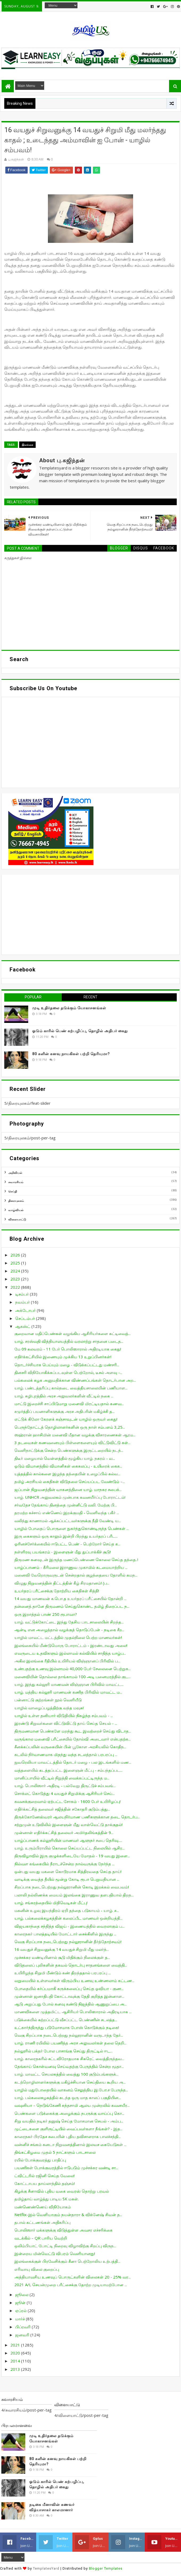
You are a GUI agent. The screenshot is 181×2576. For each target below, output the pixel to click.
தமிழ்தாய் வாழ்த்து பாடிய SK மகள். (46, 2198)
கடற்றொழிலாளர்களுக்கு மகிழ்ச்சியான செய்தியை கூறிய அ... (70, 2082)
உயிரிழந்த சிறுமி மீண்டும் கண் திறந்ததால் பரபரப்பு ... (62, 1972)
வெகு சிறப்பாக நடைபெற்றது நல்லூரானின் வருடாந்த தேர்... (68, 2035)
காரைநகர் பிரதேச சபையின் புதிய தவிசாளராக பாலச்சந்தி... (67, 2136)
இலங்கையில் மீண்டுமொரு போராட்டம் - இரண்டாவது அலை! (70, 1645)
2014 (15, 2361)
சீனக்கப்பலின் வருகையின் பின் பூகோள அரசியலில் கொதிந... (70, 1746)
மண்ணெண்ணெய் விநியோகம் (42, 2206)
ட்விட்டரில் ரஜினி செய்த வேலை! (44, 2175)
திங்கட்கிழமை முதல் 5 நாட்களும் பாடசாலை (55, 2152)
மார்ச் (20, 2318)
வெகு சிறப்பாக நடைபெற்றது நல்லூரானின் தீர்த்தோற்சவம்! (67, 1941)
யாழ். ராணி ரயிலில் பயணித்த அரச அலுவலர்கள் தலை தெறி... (70, 2042)
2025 (15, 1262)
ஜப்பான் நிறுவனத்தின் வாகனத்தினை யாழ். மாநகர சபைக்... (68, 1489)
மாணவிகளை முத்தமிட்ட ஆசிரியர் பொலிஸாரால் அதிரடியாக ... (72, 2011)
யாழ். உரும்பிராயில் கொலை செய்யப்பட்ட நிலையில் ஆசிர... (69, 1848)
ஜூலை (22, 2294)
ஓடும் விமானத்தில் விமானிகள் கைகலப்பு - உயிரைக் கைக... (68, 1466)
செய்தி (12, 1191)
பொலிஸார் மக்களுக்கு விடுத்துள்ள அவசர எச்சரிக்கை (63, 2230)
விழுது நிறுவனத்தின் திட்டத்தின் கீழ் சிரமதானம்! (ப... (61, 1583)
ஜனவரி (22, 2334)
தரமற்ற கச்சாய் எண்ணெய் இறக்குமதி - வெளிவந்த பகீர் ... (66, 1512)
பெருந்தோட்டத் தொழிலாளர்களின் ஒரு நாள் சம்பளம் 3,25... (69, 1427)
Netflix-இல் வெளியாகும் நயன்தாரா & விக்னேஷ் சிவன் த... (68, 2214)
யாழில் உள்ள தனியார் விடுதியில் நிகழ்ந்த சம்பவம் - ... (63, 1715)
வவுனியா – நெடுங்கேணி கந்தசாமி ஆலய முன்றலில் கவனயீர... (72, 2105)
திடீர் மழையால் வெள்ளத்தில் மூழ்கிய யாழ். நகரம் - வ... (64, 1458)
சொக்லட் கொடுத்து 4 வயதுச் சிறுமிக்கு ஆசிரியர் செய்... (64, 1793)
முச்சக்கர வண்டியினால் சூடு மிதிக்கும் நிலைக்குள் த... (62, 1957)
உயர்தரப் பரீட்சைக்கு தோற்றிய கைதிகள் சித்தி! (56, 1590)
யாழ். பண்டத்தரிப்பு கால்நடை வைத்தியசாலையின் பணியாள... (70, 1388)
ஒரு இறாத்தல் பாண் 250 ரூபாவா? (45, 1614)
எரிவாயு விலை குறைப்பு (36, 2269)
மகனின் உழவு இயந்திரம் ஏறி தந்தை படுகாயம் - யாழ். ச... (66, 1910)
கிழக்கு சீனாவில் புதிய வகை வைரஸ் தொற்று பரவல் (61, 2191)
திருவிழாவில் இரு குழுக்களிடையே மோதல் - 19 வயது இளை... (72, 1855)
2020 (15, 2353)
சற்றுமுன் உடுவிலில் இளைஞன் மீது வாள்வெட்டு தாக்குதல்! (68, 1824)
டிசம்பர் (22, 1294)
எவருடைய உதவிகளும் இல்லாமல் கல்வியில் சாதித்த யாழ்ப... (70, 1653)
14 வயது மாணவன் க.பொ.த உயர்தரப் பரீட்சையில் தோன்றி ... (70, 1598)
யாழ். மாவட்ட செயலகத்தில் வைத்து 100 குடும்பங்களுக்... (66, 2074)
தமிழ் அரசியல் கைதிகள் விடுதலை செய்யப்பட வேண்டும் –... (69, 1481)
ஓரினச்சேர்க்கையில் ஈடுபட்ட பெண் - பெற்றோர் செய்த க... (67, 1543)
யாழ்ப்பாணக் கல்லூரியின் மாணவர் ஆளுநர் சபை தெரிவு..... (68, 1840)
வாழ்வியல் (15, 1210)
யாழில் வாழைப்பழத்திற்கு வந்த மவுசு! (49, 1707)
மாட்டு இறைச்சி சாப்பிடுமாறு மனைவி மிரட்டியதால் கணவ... (69, 1403)
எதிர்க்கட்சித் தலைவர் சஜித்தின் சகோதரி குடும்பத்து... (62, 1809)
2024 (15, 1270)
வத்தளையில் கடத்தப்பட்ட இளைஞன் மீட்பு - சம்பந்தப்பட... (68, 1770)
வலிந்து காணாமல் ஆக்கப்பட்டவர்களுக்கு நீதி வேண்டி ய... (67, 1520)
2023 (15, 1278)
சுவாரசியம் (15, 1182)
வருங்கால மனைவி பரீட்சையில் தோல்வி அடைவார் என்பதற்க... (72, 1739)
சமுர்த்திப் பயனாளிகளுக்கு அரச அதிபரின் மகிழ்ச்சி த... (64, 1411)
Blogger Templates (105, 2568)
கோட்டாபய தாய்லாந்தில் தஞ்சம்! (44, 2183)
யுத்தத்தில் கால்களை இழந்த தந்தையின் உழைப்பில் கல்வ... (67, 1473)
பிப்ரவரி (23, 2326)
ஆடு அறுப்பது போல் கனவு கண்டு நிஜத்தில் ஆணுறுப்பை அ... (70, 2004)
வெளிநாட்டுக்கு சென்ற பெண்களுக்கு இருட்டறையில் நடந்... (68, 1450)
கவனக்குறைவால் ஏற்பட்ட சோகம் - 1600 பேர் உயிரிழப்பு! (67, 1801)
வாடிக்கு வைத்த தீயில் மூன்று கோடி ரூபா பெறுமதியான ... (66, 1879)
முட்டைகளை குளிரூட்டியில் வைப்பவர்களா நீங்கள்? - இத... (68, 2128)
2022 (15, 1287)
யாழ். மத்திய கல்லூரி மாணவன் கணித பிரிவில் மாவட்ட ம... (68, 1692)
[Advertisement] (90, 914)
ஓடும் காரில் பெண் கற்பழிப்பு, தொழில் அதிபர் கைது (80, 1031)
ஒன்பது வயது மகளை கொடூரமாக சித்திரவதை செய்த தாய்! (67, 1871)
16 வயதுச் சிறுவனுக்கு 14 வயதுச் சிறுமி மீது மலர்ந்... (61, 1949)
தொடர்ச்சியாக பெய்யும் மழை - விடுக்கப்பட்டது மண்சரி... (66, 1364)
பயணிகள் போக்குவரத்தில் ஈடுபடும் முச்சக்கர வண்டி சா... (66, 2167)
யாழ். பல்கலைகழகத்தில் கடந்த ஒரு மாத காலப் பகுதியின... (67, 2097)
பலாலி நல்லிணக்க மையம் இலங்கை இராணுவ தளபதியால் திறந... (74, 1895)
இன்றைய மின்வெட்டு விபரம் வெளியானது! (54, 2253)
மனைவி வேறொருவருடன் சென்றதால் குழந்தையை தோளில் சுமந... (75, 1575)
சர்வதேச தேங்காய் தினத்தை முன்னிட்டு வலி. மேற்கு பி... (65, 1505)
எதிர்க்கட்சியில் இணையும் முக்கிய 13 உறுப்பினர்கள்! (62, 1356)
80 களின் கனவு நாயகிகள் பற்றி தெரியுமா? (71, 1054)
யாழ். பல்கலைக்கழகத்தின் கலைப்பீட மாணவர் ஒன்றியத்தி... (68, 1918)
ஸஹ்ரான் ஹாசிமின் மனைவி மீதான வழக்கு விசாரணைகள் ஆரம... (74, 1434)
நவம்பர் (23, 1302)
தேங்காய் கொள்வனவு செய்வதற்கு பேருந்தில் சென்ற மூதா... (69, 2066)
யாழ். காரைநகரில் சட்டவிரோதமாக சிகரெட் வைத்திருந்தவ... (69, 2058)
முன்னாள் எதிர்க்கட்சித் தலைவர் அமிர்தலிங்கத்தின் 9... (63, 1832)
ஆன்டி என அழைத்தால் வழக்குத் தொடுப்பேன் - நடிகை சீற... (69, 1629)
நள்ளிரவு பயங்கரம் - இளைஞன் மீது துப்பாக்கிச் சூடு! (62, 1551)
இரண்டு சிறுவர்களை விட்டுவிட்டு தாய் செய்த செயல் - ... (65, 1723)
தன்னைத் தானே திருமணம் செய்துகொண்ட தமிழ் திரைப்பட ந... (71, 1606)
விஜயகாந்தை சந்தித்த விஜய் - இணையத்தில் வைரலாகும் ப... (69, 1926)
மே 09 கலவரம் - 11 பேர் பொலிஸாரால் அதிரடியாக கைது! (67, 1349)
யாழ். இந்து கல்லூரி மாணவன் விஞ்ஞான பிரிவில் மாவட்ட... (69, 1684)
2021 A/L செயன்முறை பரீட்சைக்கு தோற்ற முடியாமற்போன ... (70, 2284)
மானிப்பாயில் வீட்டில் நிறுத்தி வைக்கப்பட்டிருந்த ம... (61, 1778)
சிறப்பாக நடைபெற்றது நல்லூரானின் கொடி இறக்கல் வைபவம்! (71, 1887)
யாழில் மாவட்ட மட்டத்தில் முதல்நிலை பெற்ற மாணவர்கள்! (68, 1637)
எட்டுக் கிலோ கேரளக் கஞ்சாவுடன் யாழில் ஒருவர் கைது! (65, 1419)
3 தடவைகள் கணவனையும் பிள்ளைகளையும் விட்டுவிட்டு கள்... (72, 1442)
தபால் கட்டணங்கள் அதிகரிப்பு (42, 2222)
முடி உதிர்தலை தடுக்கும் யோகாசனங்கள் (69, 1008)
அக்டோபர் (26, 1310)
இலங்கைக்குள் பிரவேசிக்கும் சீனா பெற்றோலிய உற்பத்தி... (67, 2261)
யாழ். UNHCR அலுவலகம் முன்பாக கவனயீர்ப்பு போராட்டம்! (69, 1497)
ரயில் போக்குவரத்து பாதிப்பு (40, 2160)
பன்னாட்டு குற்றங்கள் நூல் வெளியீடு (48, 1699)
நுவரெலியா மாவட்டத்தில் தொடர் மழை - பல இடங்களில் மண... (72, 1762)
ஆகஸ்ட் (23, 1326)
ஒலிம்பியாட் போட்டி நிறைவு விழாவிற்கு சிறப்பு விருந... (65, 2245)
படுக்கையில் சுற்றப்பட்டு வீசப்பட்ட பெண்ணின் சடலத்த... (65, 2019)
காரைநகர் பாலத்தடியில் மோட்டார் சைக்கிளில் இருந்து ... (65, 1933)
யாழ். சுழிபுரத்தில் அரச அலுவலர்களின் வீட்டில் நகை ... (63, 1395)
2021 (15, 2345)
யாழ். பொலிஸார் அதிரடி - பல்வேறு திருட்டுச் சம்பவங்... (65, 1785)
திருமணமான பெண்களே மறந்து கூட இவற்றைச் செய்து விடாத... (72, 1731)
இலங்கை (27, 445)
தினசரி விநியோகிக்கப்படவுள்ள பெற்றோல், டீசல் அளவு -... (68, 1372)
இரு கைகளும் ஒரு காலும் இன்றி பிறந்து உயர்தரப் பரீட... (66, 1536)
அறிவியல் (15, 1173)
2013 (15, 2369)
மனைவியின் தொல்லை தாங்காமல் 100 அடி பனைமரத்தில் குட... (72, 1676)
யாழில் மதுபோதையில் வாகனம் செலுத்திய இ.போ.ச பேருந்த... (71, 2089)
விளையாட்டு (17, 1219)
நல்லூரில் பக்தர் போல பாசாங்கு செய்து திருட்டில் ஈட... (63, 2050)
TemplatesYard (46, 2568)
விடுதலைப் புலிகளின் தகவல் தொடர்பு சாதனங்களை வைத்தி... (70, 1965)
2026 (15, 1254)
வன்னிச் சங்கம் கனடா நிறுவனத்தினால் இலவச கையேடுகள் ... (70, 2144)
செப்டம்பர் (25, 1318)
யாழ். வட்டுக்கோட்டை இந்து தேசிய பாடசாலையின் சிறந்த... (69, 1622)
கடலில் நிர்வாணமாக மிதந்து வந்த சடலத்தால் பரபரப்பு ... (65, 1754)
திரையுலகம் (16, 1201)
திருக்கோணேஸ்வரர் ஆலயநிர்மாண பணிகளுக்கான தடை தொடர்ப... (77, 1816)
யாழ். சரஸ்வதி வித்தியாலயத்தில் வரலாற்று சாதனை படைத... (68, 1341)
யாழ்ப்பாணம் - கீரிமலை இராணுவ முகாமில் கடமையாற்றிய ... (70, 1567)
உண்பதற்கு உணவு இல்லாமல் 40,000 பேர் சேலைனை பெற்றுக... (72, 1668)
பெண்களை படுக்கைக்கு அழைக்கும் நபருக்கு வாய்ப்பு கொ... (69, 2113)
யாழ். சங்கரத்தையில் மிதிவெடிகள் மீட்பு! (51, 1902)
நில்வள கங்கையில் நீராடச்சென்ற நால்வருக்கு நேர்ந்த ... (64, 1863)
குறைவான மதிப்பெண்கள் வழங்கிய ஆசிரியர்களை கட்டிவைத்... (72, 1333)
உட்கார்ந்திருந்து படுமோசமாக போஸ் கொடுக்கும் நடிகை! (66, 2027)
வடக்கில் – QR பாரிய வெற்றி (40, 2238)
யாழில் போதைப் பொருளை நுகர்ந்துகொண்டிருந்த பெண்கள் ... (71, 1528)
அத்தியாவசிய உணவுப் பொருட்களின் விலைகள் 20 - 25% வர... (72, 2277)
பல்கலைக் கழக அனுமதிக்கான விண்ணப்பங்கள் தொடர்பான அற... (75, 1380)
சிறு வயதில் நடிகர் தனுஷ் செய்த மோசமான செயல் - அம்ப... (68, 2121)
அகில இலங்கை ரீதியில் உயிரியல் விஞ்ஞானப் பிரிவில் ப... (67, 1660)
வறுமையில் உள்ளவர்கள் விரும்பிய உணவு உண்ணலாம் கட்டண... (74, 1980)
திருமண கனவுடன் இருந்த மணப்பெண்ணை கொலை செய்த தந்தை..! (76, 1559)
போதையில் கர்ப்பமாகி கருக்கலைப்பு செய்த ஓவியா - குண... (69, 1988)
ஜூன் (21, 2302)
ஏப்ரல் (21, 2310)
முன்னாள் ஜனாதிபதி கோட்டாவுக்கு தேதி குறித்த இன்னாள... (69, 1996)
